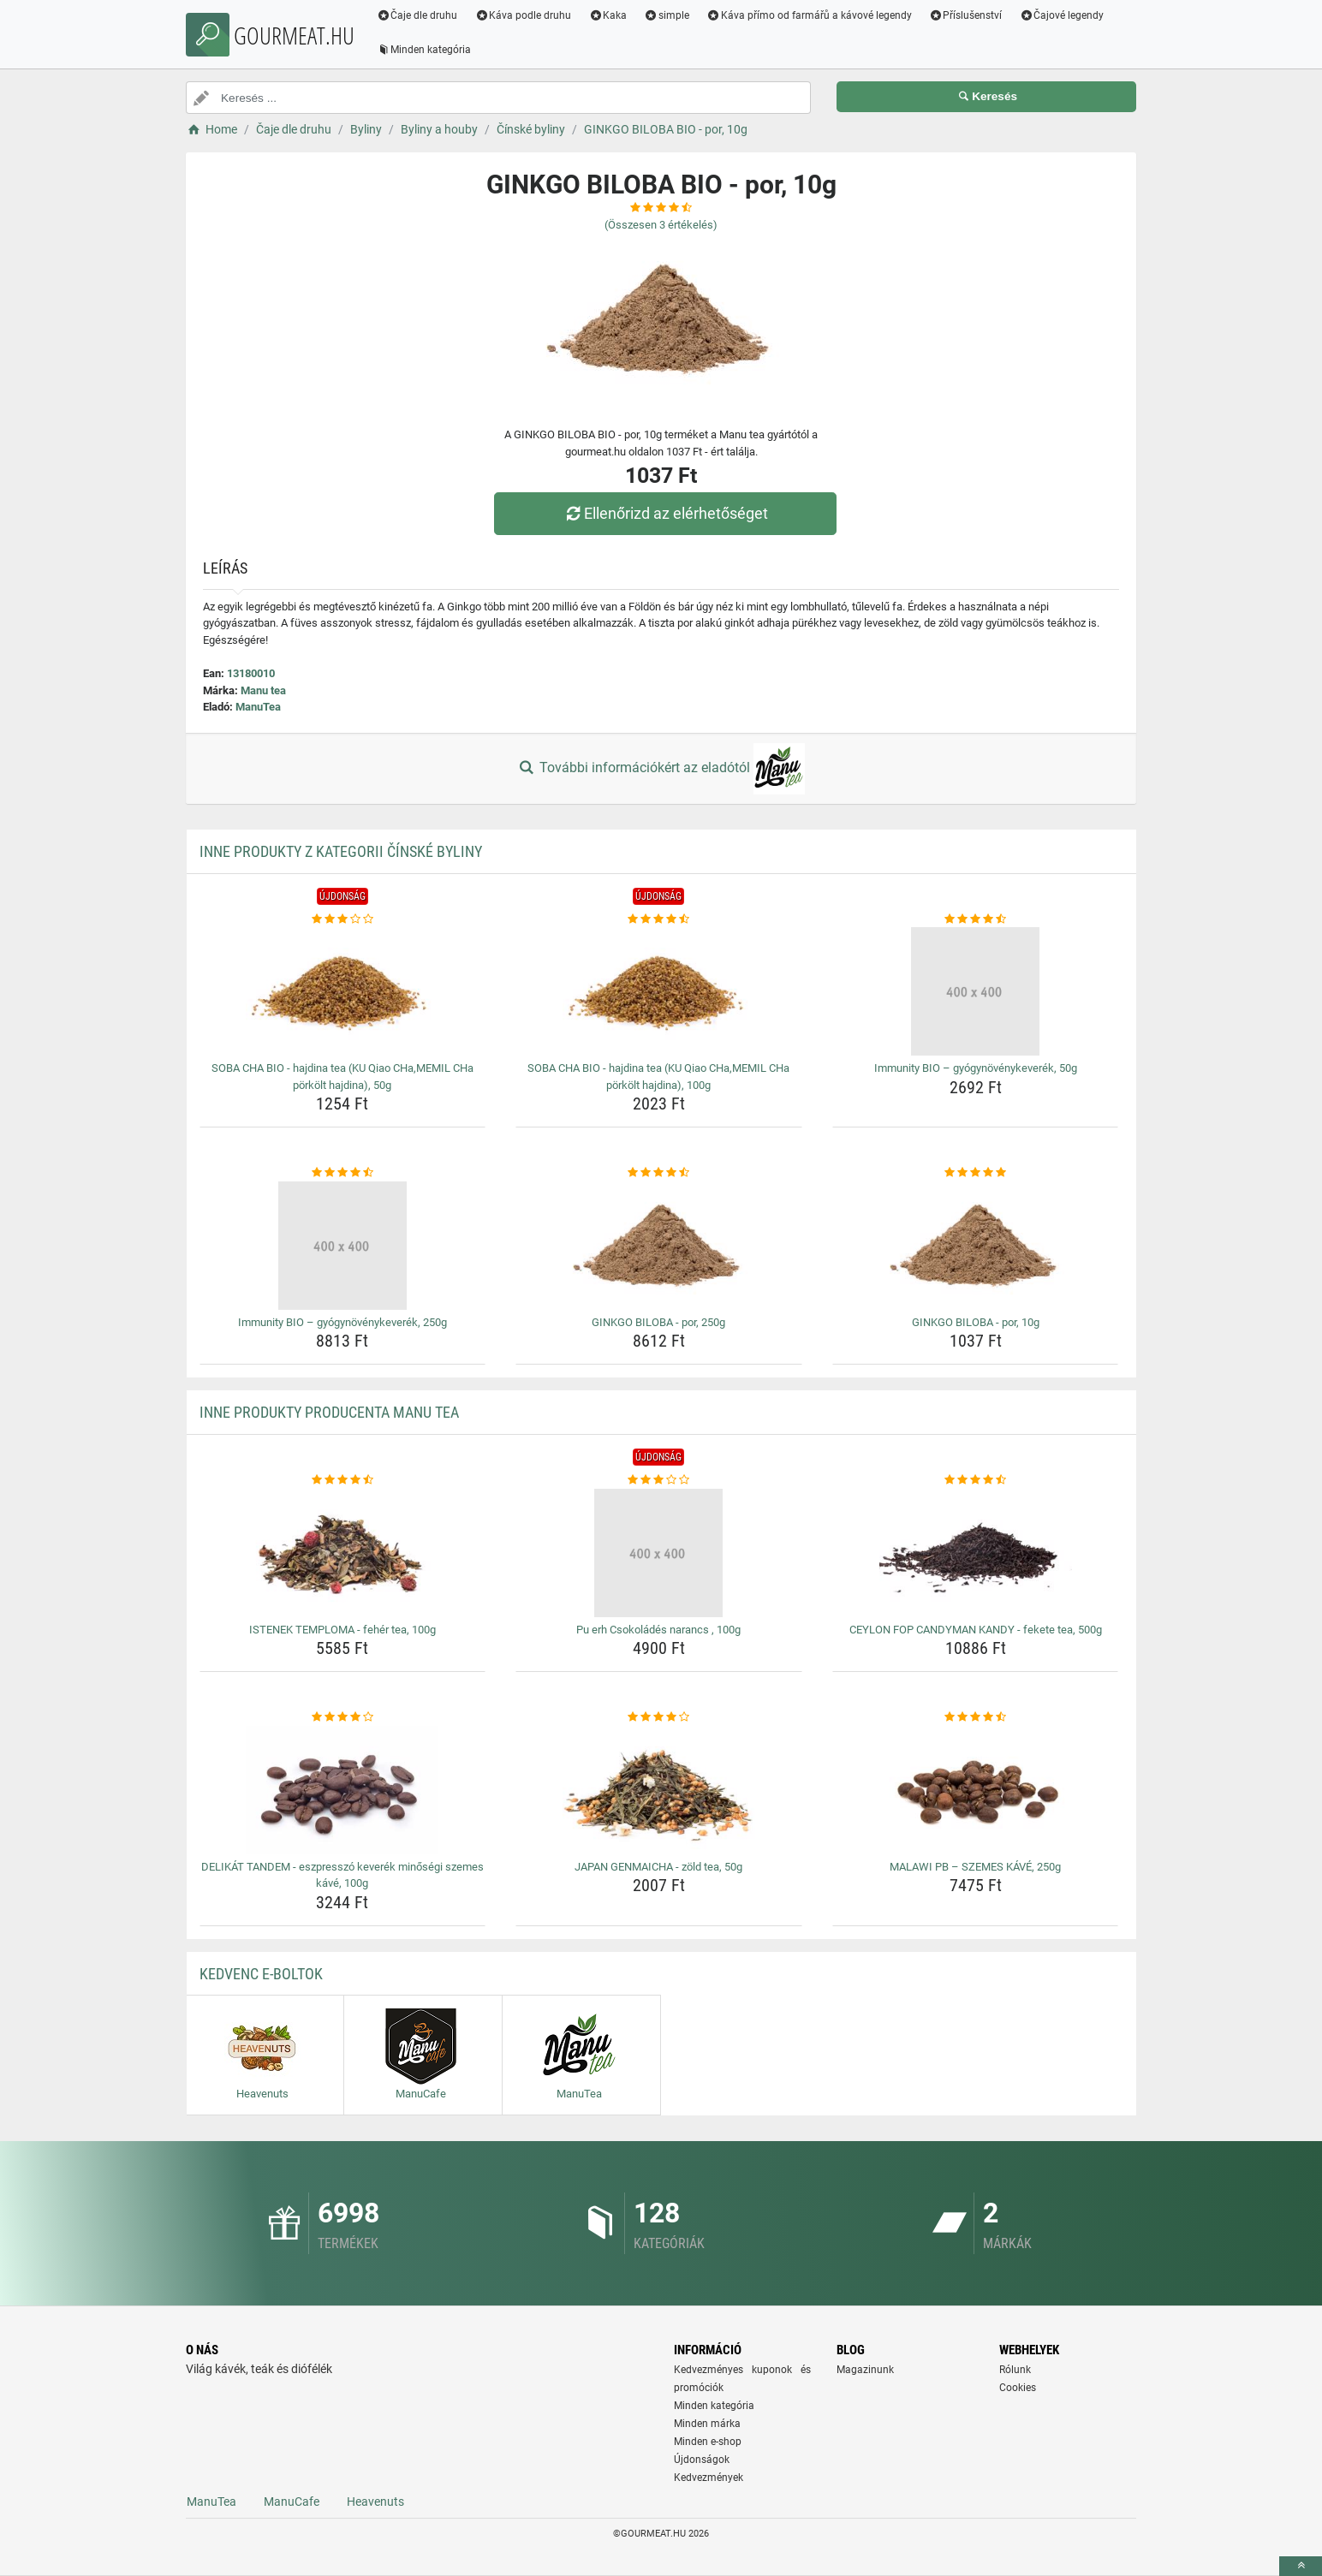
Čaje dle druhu (418, 15)
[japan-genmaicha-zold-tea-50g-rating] (658, 1717)
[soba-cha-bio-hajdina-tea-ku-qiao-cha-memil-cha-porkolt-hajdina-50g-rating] (342, 919)
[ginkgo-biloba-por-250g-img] (658, 1245)
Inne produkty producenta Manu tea (329, 1412)
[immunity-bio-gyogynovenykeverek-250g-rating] (342, 1172)
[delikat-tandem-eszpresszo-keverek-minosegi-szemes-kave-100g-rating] (342, 1717)
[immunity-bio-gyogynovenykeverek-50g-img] (975, 991)
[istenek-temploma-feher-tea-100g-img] (342, 1553)
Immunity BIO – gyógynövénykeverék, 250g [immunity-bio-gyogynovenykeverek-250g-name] (342, 1322)
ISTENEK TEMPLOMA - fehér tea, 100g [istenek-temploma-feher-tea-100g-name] (342, 1629)
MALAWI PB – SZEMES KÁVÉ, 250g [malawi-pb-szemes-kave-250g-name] (975, 1866)
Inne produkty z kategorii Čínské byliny (340, 851)
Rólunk (1015, 2370)
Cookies (1017, 2388)
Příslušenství (966, 15)
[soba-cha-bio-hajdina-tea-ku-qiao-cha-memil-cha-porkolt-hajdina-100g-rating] (658, 919)
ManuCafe (291, 2501)
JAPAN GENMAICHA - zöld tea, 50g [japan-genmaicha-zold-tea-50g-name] (658, 1866)
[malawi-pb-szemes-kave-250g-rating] (975, 1717)
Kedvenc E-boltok (261, 1974)
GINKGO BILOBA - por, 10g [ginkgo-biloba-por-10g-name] (975, 1322)
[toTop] (1300, 2566)
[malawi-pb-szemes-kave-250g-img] (975, 1790)
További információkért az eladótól (661, 768)
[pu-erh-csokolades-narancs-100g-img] (658, 1553)
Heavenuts (375, 2501)
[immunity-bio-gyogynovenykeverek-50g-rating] (975, 919)
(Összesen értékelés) (661, 224)
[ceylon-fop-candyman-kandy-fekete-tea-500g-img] (975, 1553)
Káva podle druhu (524, 15)
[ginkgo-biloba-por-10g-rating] (975, 1172)
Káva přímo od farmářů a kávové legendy (810, 15)
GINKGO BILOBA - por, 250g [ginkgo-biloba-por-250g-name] (658, 1322)
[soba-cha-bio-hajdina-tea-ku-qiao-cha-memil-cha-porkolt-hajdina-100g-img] (658, 991)
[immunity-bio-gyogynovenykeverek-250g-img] (342, 1245)
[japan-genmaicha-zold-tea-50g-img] (658, 1790)
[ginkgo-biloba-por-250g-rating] (658, 1172)
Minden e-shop (707, 2442)
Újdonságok (701, 2460)
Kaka (609, 15)
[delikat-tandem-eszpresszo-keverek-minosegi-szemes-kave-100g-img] (342, 1790)
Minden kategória (425, 50)
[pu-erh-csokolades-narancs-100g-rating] (658, 1480)
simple (667, 15)
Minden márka (707, 2424)
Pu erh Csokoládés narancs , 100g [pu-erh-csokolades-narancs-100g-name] (658, 1629)
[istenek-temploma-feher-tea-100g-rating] (342, 1480)
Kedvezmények (708, 2478)
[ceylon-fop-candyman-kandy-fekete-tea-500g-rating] (975, 1480)
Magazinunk (865, 2370)
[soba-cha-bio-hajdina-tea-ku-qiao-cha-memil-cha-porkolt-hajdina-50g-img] (342, 991)
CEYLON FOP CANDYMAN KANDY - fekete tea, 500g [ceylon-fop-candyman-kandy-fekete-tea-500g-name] (975, 1629)
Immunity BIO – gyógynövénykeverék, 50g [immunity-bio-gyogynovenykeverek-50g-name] (975, 1068)
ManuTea (258, 706)
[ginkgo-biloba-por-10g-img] (975, 1245)
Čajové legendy (1063, 15)
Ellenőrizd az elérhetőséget (665, 513)
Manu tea (263, 690)
